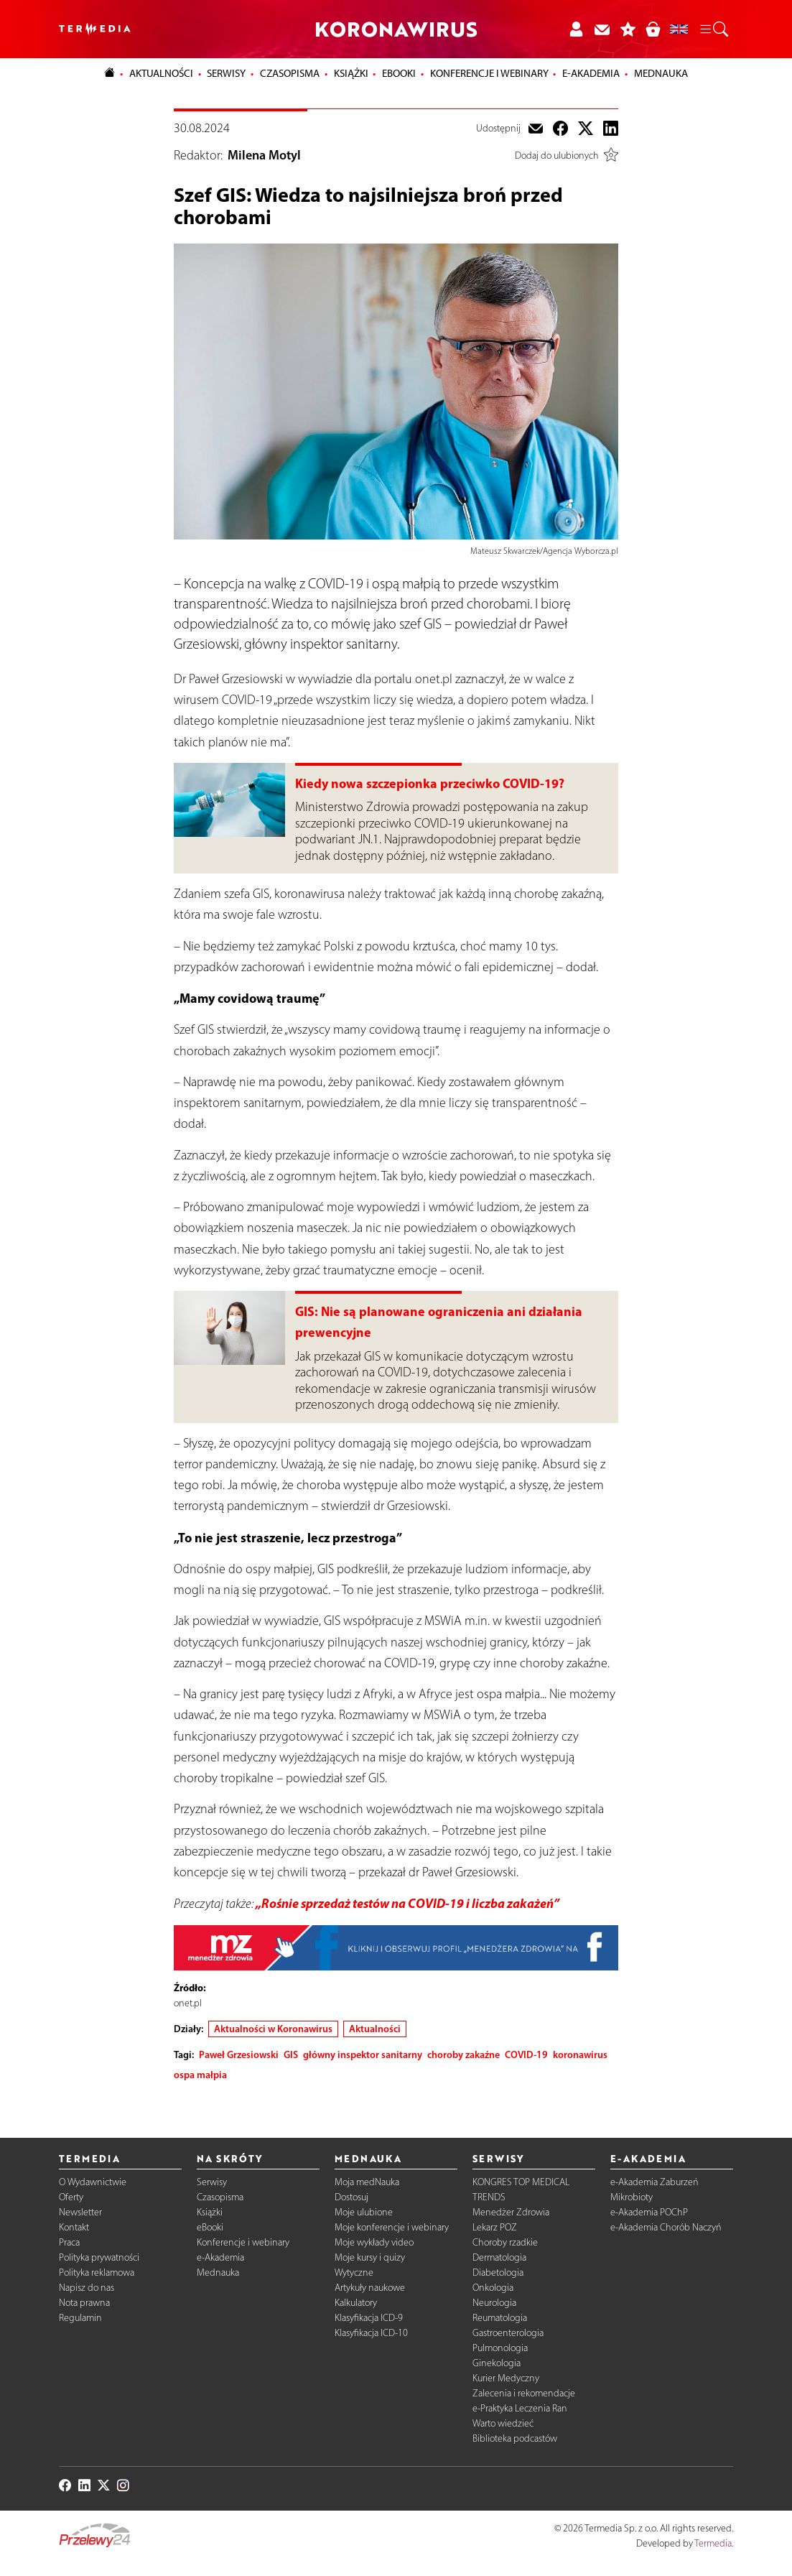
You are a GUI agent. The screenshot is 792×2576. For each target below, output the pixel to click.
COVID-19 (526, 2054)
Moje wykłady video (374, 2242)
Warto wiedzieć (503, 2423)
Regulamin (80, 2318)
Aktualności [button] (161, 73)
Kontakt (74, 2227)
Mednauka (218, 2272)
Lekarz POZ (494, 2227)
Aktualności (375, 2028)
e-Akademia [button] (591, 73)
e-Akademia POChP (649, 2212)
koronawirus (580, 2054)
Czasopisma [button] (290, 73)
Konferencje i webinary (243, 2242)
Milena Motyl (264, 155)
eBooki (399, 73)
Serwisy (212, 2182)
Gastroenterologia (508, 2333)
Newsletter (80, 2212)
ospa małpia (200, 2074)
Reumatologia (499, 2318)
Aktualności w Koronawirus (273, 2028)
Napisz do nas (86, 2287)
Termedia (713, 2543)
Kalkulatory (356, 2303)
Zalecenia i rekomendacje (523, 2393)
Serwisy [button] (226, 73)
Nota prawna (84, 2303)
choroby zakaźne (463, 2054)
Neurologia (494, 2303)
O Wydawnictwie (92, 2182)
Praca (69, 2242)
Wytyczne (354, 2272)
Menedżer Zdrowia (510, 2212)
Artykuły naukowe (370, 2287)
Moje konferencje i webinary (392, 2227)
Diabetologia (497, 2272)
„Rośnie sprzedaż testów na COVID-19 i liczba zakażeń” (407, 1903)
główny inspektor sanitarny (362, 2054)
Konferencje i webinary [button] (489, 73)
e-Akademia (220, 2257)
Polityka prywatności (99, 2257)
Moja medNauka (367, 2182)
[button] (713, 29)
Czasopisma (220, 2197)
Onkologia (492, 2287)
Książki (351, 73)
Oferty (71, 2197)
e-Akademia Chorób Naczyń (666, 2227)
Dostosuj (351, 2197)
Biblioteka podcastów (514, 2438)
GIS (291, 2054)
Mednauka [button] (661, 73)
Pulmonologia (500, 2348)
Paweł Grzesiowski (239, 2054)
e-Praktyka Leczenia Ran (519, 2408)
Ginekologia (496, 2363)
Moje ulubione (364, 2212)
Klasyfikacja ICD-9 (369, 2318)
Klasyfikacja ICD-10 (371, 2333)
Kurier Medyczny (505, 2378)
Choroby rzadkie (505, 2242)
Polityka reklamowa (96, 2272)
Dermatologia (499, 2257)
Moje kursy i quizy (370, 2257)
